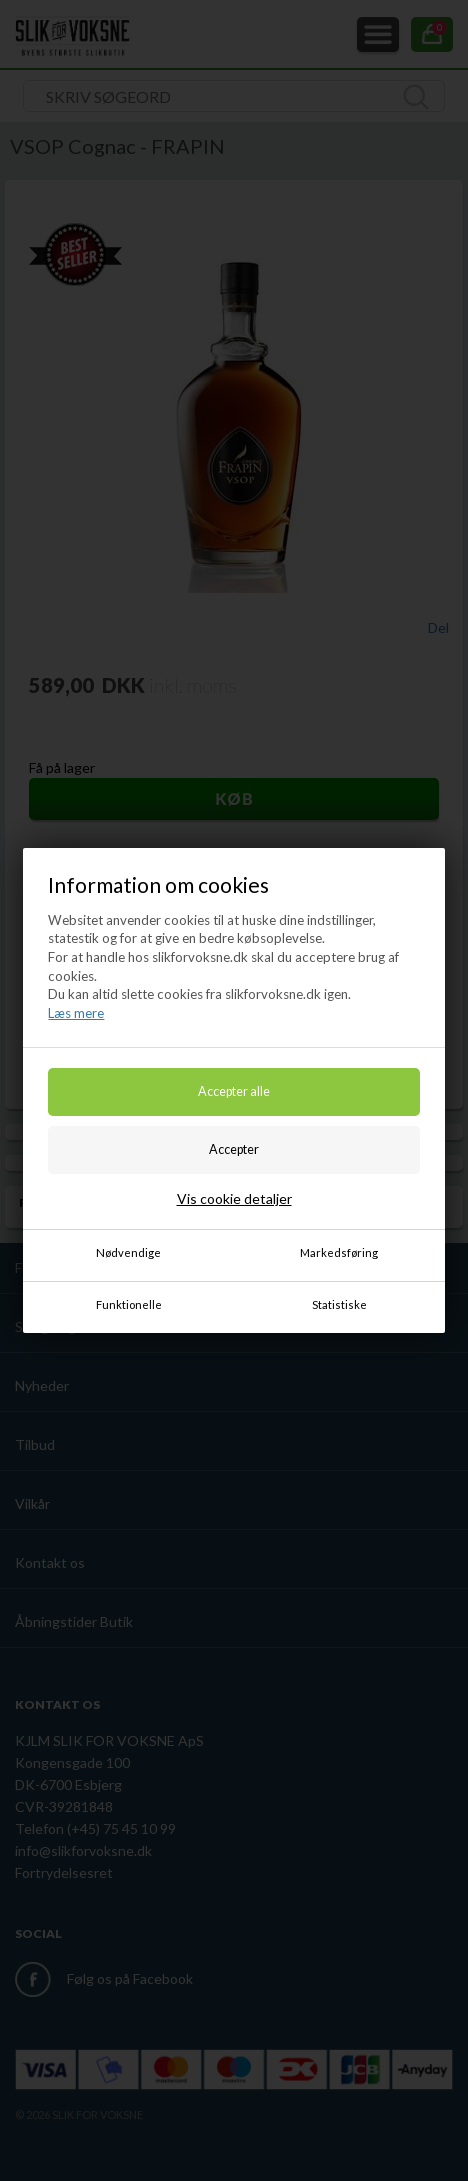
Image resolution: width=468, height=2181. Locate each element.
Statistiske (339, 1304)
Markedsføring (339, 1252)
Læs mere (76, 1013)
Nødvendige (128, 1252)
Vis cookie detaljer (234, 1198)
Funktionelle (129, 1304)
